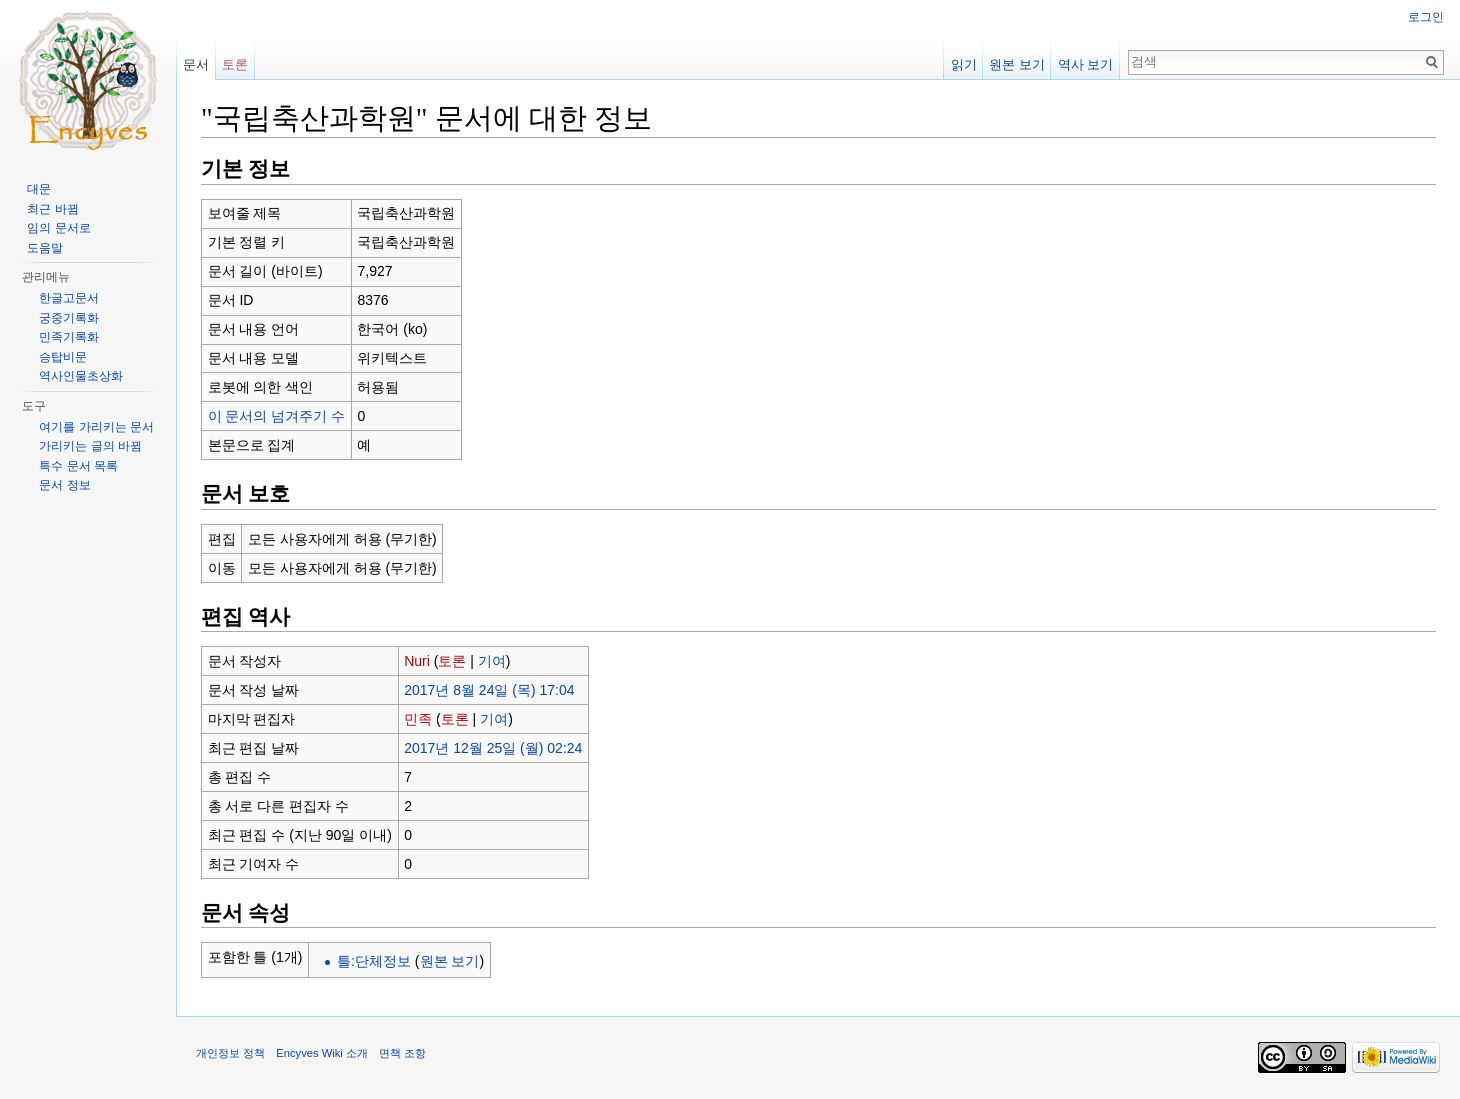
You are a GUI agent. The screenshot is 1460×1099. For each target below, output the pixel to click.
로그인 (1426, 17)
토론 (452, 661)
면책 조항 (402, 1053)
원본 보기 (450, 961)
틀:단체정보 (374, 961)
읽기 (964, 64)
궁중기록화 (69, 318)
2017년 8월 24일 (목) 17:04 (489, 690)
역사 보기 (1086, 64)
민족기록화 (69, 337)
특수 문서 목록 (78, 466)
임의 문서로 (58, 228)
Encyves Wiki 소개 (322, 1053)
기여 (492, 661)
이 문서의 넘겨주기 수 (277, 416)
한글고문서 (69, 298)
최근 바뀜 (52, 209)
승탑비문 (63, 357)
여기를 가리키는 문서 (96, 427)
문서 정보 (64, 485)
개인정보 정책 (230, 1053)
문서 (196, 64)
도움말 (45, 248)
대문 (39, 189)
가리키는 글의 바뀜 (90, 446)
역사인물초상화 (81, 376)
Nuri (417, 661)
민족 (418, 719)
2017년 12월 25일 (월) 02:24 (493, 748)
